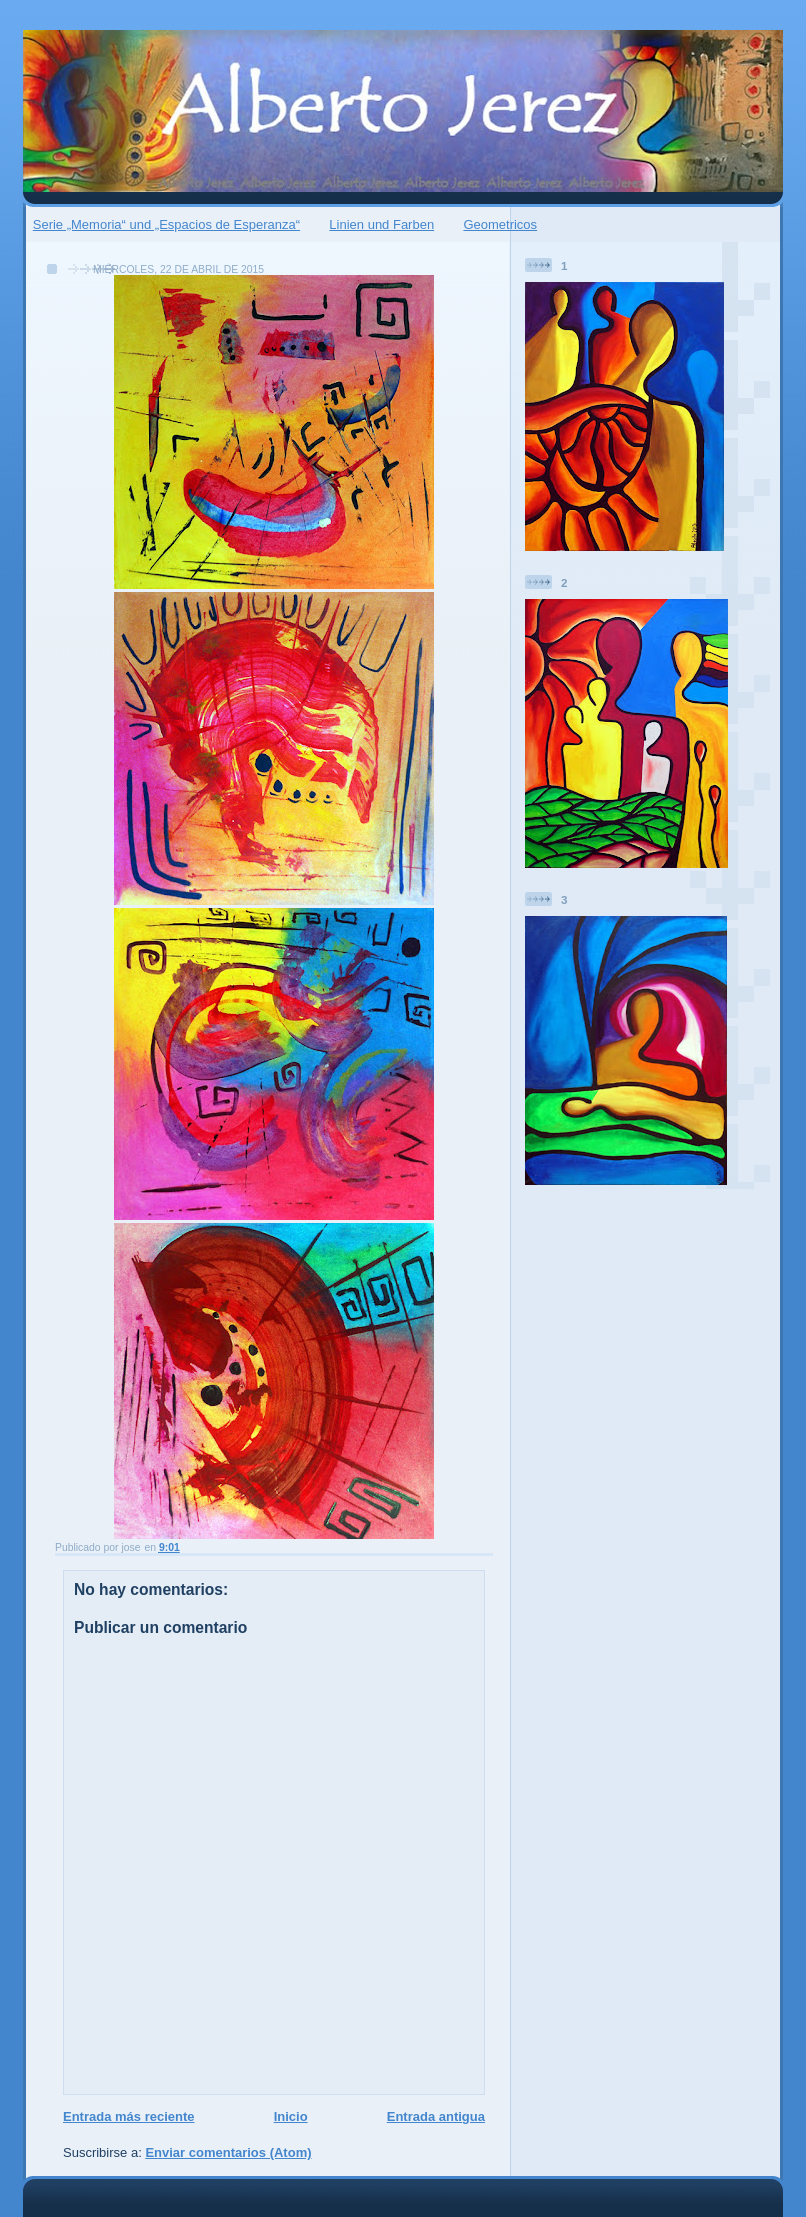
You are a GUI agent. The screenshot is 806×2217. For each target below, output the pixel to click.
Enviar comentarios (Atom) (228, 2152)
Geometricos (500, 224)
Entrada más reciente (129, 2116)
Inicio (291, 2116)
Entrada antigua (436, 2116)
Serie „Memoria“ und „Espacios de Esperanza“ (166, 224)
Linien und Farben (381, 224)
